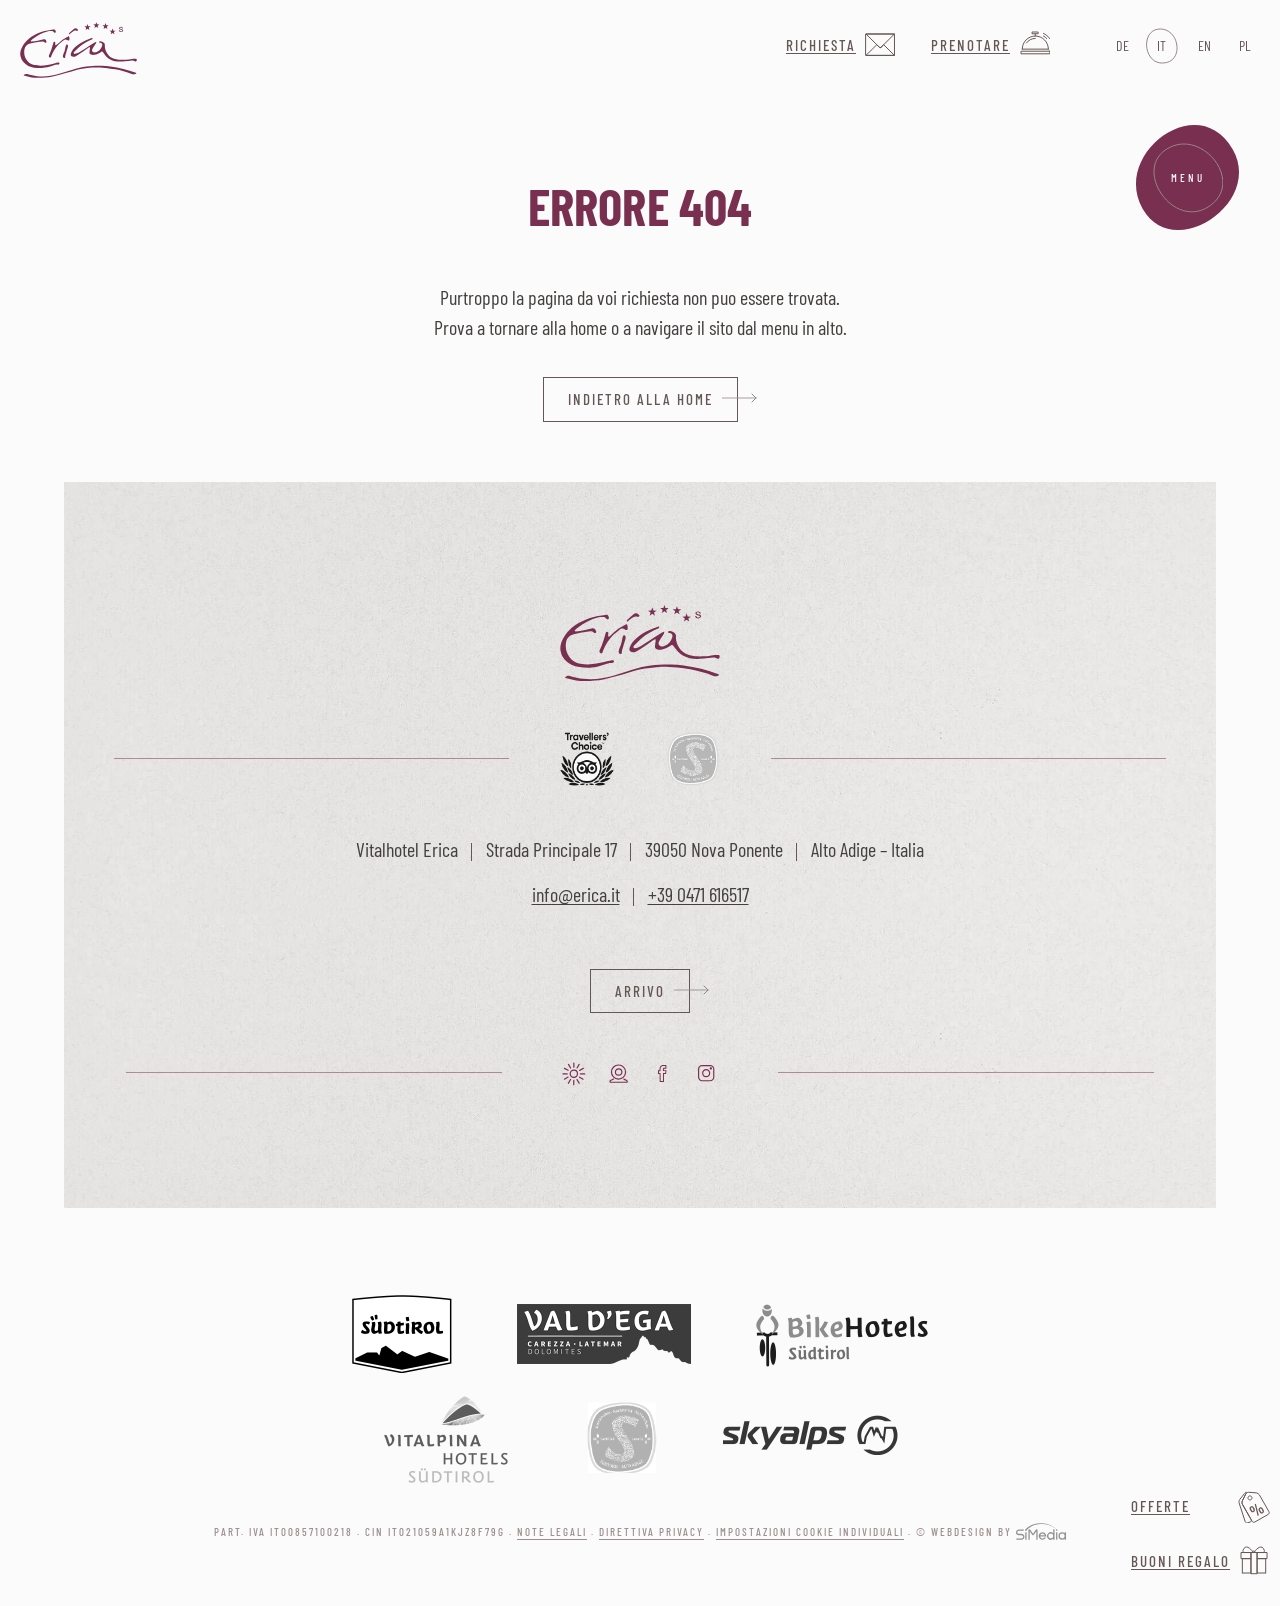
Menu (1188, 178)
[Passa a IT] (1161, 46)
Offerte (1160, 1506)
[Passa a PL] (1243, 46)
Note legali (552, 1532)
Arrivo (640, 991)
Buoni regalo (1180, 1561)
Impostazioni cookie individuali (810, 1532)
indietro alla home (640, 399)
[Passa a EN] (1202, 46)
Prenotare (970, 45)
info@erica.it (576, 894)
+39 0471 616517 (698, 894)
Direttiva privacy (651, 1532)
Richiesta (821, 45)
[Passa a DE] (1120, 46)
